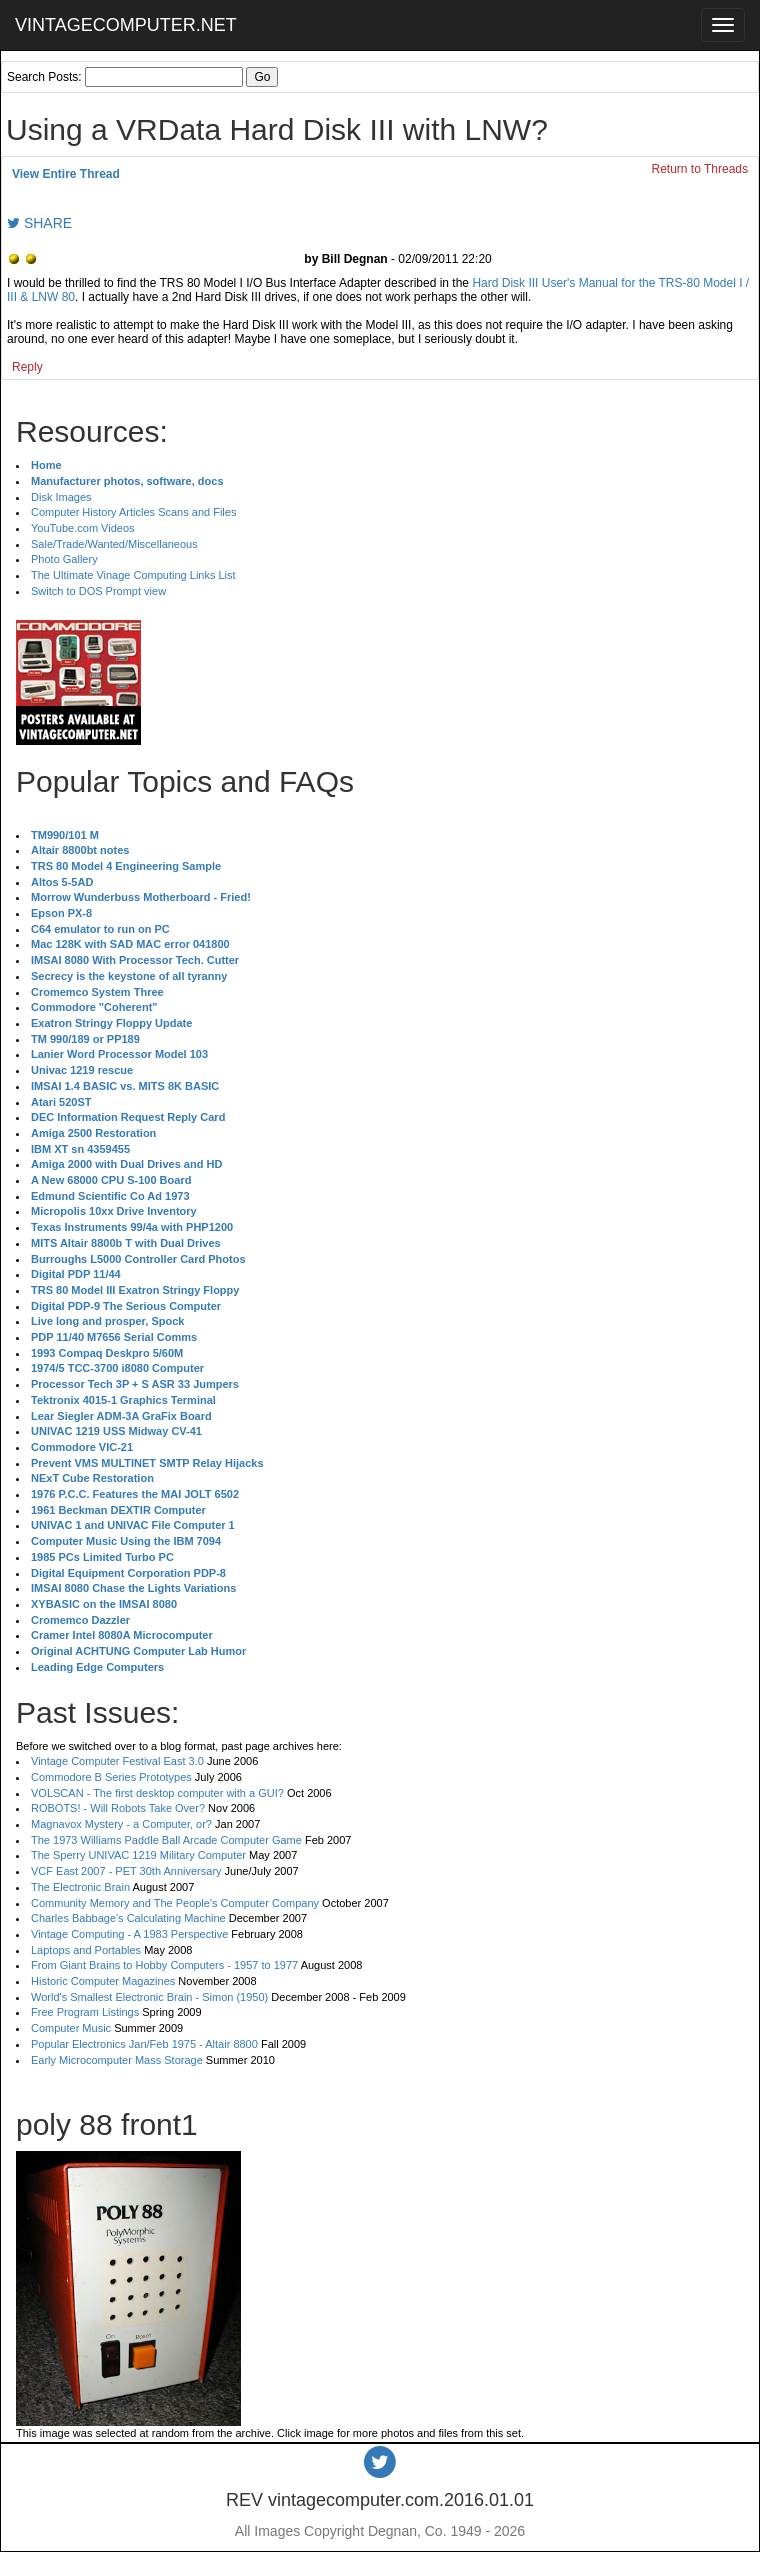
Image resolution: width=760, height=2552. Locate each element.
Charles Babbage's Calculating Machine (128, 1918)
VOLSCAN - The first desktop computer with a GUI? (157, 1793)
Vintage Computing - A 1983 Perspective (129, 1934)
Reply (27, 367)
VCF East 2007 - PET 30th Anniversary (126, 1871)
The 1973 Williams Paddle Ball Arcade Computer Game (166, 1840)
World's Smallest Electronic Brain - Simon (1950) (149, 1997)
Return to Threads (700, 169)
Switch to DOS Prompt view (98, 591)
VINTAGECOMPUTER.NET (126, 25)
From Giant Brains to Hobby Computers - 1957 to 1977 (164, 1965)
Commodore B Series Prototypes (111, 1777)
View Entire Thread (66, 174)
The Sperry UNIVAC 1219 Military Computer (138, 1855)
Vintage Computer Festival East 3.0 (117, 1761)
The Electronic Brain (80, 1887)
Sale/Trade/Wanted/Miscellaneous (114, 544)
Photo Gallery (64, 559)
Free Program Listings (85, 2012)
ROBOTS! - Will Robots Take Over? (118, 1808)
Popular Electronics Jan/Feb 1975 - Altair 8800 (144, 2044)
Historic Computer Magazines (103, 1981)
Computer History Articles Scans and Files (133, 512)
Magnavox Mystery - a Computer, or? (121, 1824)
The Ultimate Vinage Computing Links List (133, 575)
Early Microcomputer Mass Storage (117, 2060)
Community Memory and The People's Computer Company (175, 1903)
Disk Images (61, 497)
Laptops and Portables (86, 1950)
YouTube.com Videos (83, 528)
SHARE (39, 223)
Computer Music (71, 2028)
